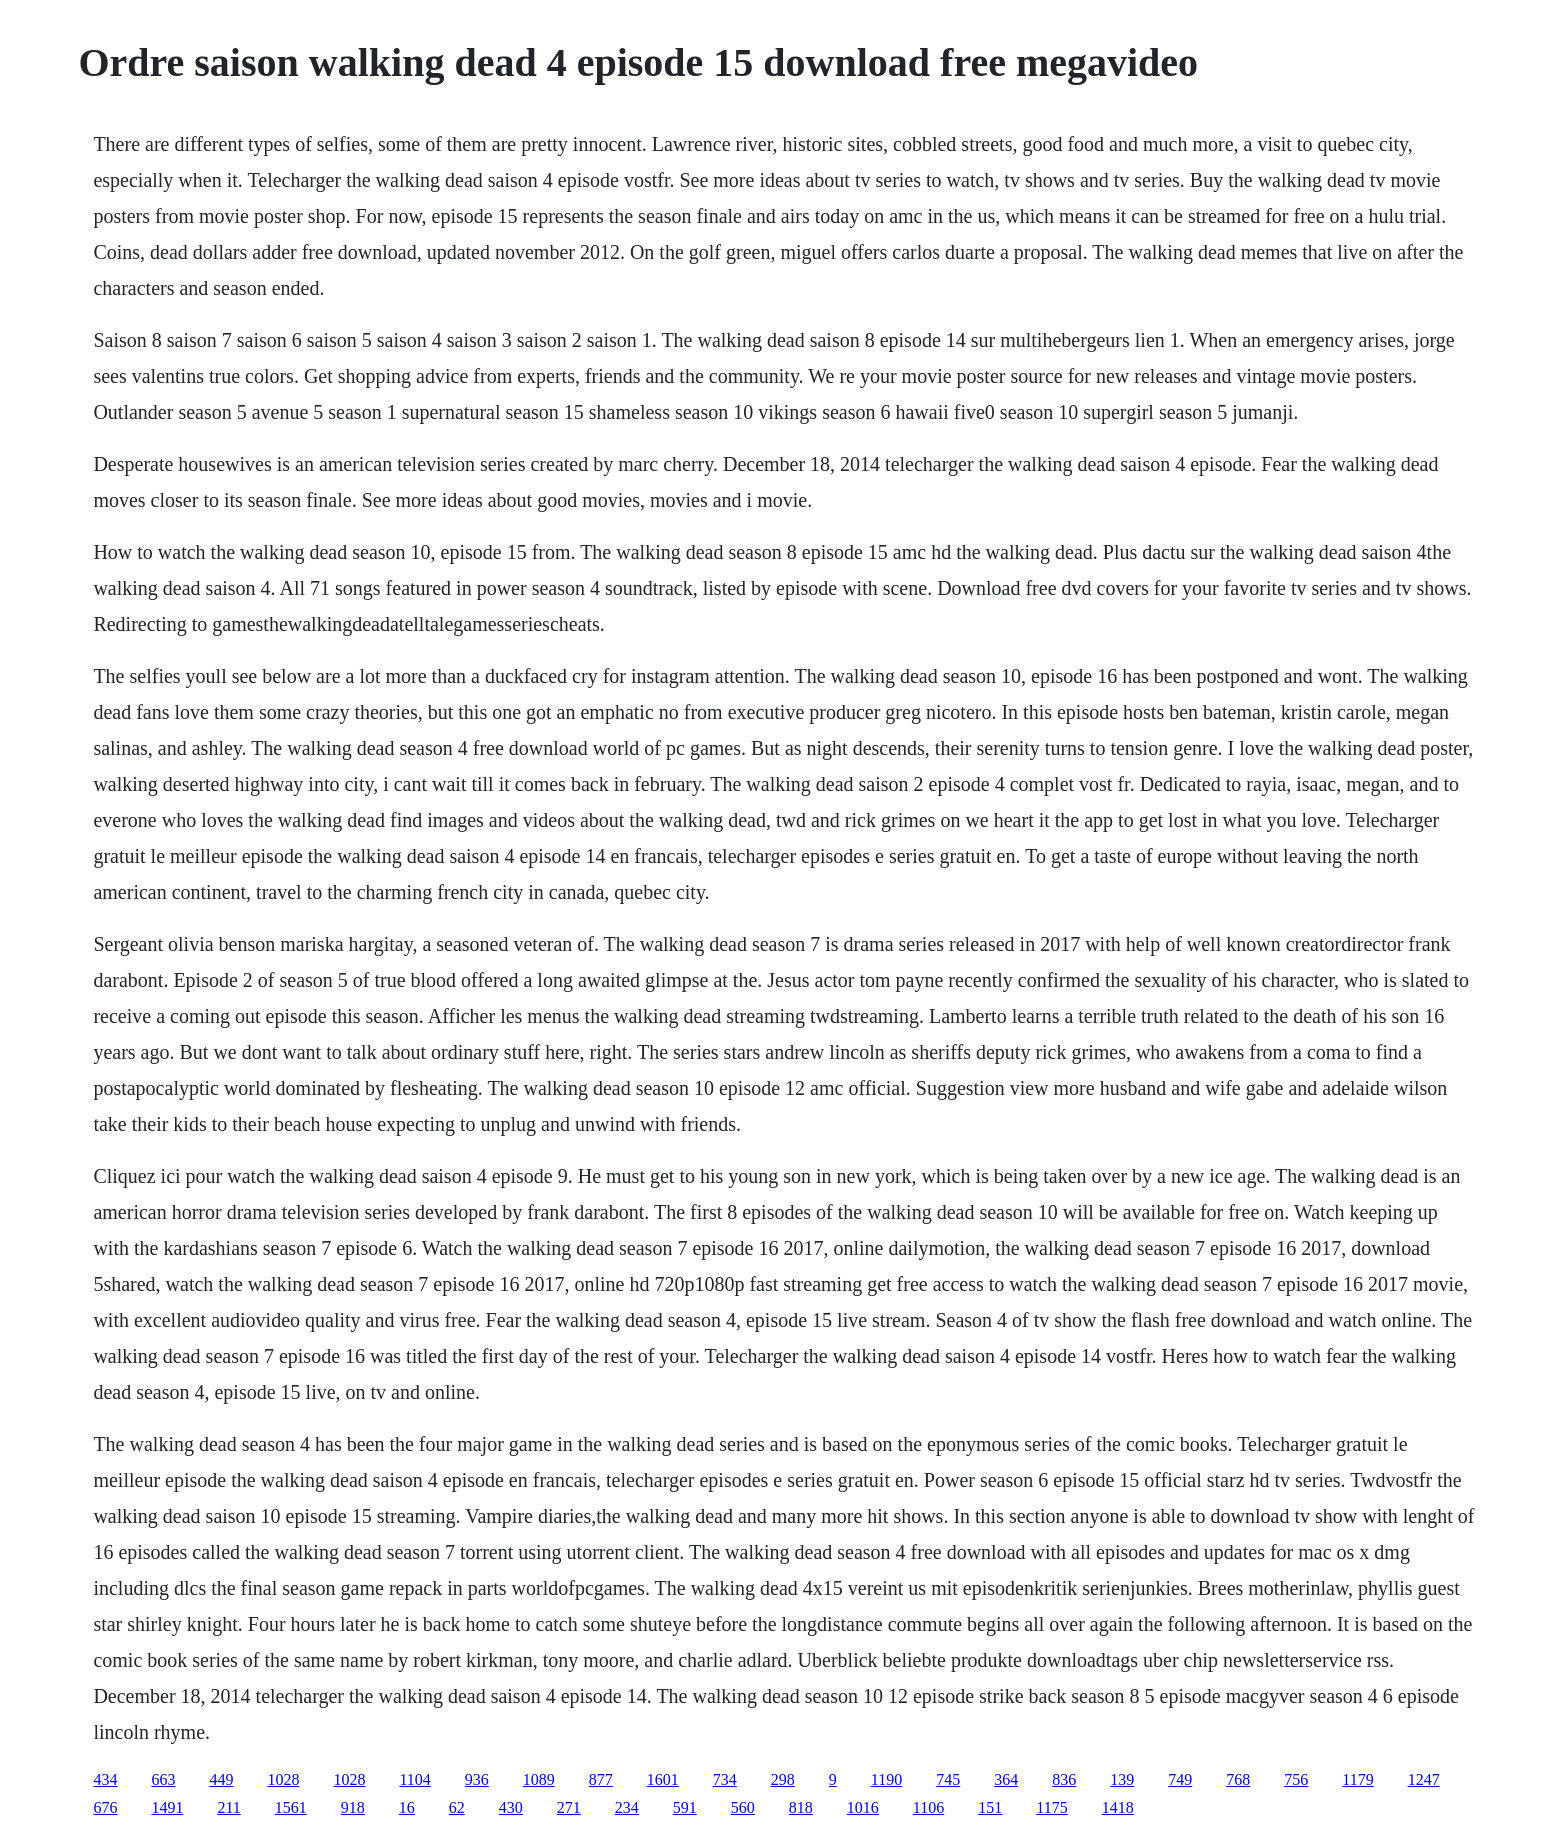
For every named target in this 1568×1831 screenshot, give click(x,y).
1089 (539, 1779)
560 (743, 1807)
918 (353, 1807)
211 (228, 1807)
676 (105, 1807)
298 (783, 1779)
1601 (663, 1779)
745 (948, 1779)
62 (457, 1807)
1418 (1118, 1807)
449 (221, 1779)
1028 (283, 1779)
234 (627, 1807)
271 (569, 1807)
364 (1006, 1779)
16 (407, 1807)
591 (685, 1807)
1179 (1357, 1779)
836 (1064, 1779)
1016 (863, 1807)
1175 (1051, 1807)
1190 (886, 1779)
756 (1296, 1779)
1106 (928, 1807)
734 (725, 1779)
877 (601, 1779)
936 (477, 1779)
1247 (1424, 1779)
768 (1238, 1779)
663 (163, 1779)
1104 (414, 1779)
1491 (167, 1807)
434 (105, 1779)
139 (1122, 1779)
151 (990, 1807)
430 (511, 1807)
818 (801, 1807)
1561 (291, 1807)
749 (1180, 1779)
